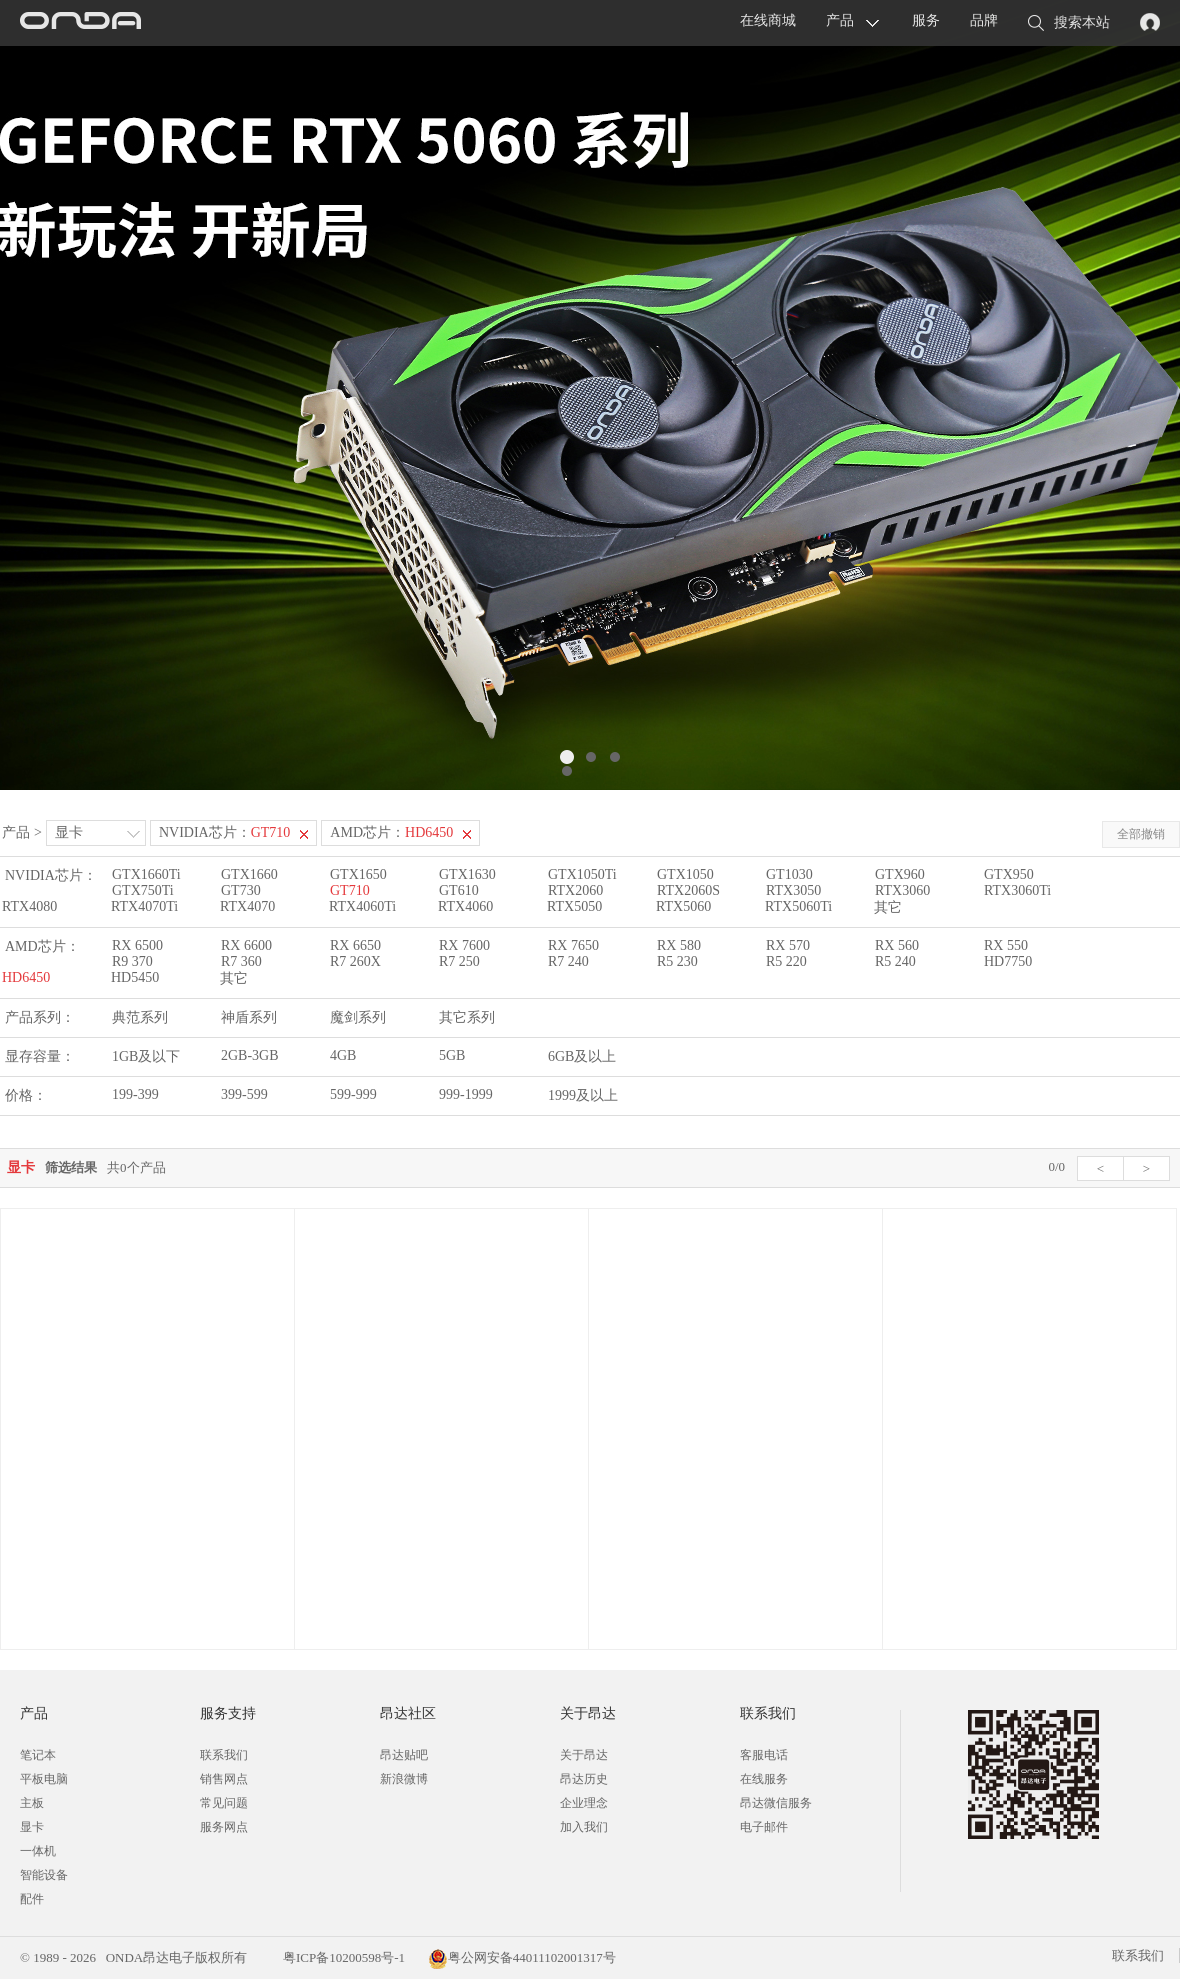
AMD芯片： (391, 832)
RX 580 (679, 945)
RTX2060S (688, 890)
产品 (840, 20)
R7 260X (355, 961)
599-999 (353, 1094)
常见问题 (224, 1803)
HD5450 (135, 977)
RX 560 (897, 945)
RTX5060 (683, 906)
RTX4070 (247, 906)
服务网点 (224, 1827)
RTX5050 (574, 906)
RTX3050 (793, 890)
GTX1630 (467, 874)
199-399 (135, 1094)
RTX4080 (29, 906)
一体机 (38, 1851)
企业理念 (584, 1803)
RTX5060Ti (798, 906)
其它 (888, 907)
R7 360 (241, 961)
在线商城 (768, 20)
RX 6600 (246, 945)
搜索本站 (1069, 24)
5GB (452, 1055)
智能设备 (44, 1875)
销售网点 (224, 1779)
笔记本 (38, 1755)
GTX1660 (249, 874)
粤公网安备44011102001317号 (522, 1957)
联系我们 (224, 1755)
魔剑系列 (358, 1017)
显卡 (69, 832)
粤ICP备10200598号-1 (342, 1957)
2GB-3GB (250, 1055)
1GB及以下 (146, 1056)
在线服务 (764, 1779)
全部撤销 (1141, 834)
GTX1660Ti (146, 874)
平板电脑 (44, 1779)
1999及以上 (583, 1095)
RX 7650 (573, 945)
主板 (32, 1803)
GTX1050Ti (582, 874)
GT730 (241, 890)
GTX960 (900, 874)
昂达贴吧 (404, 1755)
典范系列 (140, 1017)
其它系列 (467, 1017)
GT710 (350, 890)
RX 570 (788, 945)
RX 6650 (355, 945)
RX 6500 (137, 945)
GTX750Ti (143, 890)
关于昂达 (584, 1755)
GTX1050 (685, 874)
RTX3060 (902, 890)
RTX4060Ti (362, 906)
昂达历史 (584, 1779)
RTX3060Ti (1017, 890)
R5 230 (677, 961)
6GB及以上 (582, 1056)
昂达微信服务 (776, 1803)
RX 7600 (464, 945)
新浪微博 (404, 1779)
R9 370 (132, 961)
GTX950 (1009, 874)
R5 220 (786, 961)
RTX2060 (575, 890)
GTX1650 (358, 874)
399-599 (244, 1094)
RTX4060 (465, 906)
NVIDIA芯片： (224, 832)
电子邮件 (764, 1827)
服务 (926, 20)
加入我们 (584, 1827)
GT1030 (789, 874)
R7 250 (459, 961)
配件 (32, 1899)
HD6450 (26, 977)
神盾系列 (249, 1017)
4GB (343, 1055)
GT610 (459, 890)
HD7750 (1008, 961)
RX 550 (1006, 945)
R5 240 (895, 961)
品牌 (984, 20)
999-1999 (466, 1094)
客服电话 (764, 1755)
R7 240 (568, 961)
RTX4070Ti (144, 906)
